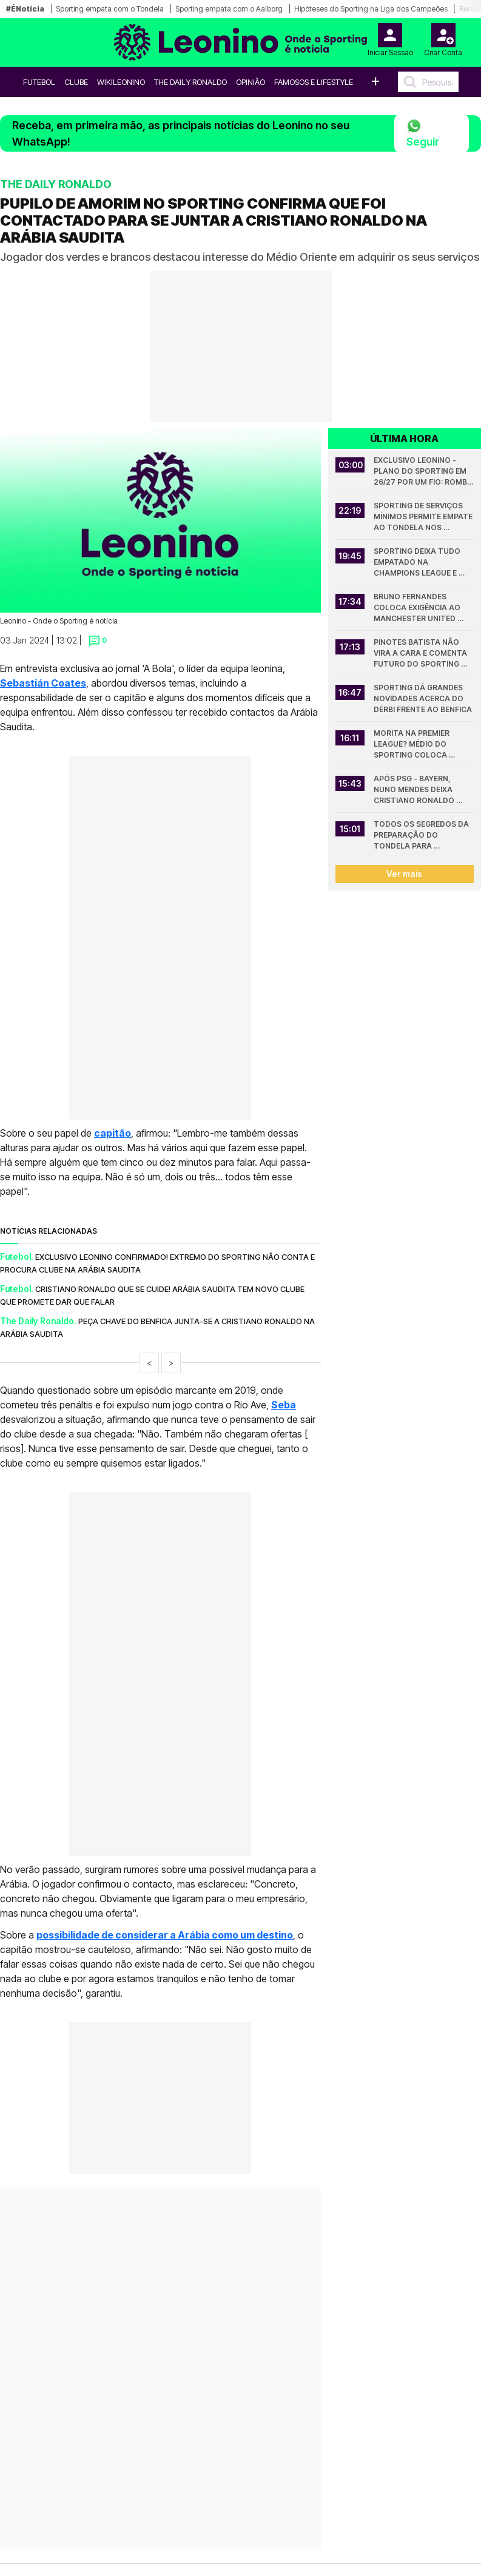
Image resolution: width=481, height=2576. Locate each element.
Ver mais (404, 874)
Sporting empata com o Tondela (110, 8)
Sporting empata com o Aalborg (229, 8)
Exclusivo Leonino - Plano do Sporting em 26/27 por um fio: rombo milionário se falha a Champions (424, 472)
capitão (112, 1133)
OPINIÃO (250, 82)
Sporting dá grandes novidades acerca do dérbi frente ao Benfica (423, 698)
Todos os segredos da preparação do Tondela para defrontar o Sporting (422, 835)
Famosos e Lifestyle (313, 82)
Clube (76, 82)
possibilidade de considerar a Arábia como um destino (164, 1935)
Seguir (422, 133)
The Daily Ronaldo (190, 82)
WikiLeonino (121, 82)
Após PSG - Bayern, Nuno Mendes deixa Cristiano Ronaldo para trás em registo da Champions (419, 790)
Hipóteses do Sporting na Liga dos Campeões (371, 8)
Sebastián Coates (43, 683)
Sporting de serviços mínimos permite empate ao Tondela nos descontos (424, 517)
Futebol (39, 82)
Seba (283, 1405)
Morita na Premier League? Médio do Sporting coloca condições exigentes (417, 744)
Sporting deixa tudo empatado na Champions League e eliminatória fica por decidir (419, 562)
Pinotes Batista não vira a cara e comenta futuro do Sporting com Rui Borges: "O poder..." (421, 653)
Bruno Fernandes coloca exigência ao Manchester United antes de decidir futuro (418, 608)
